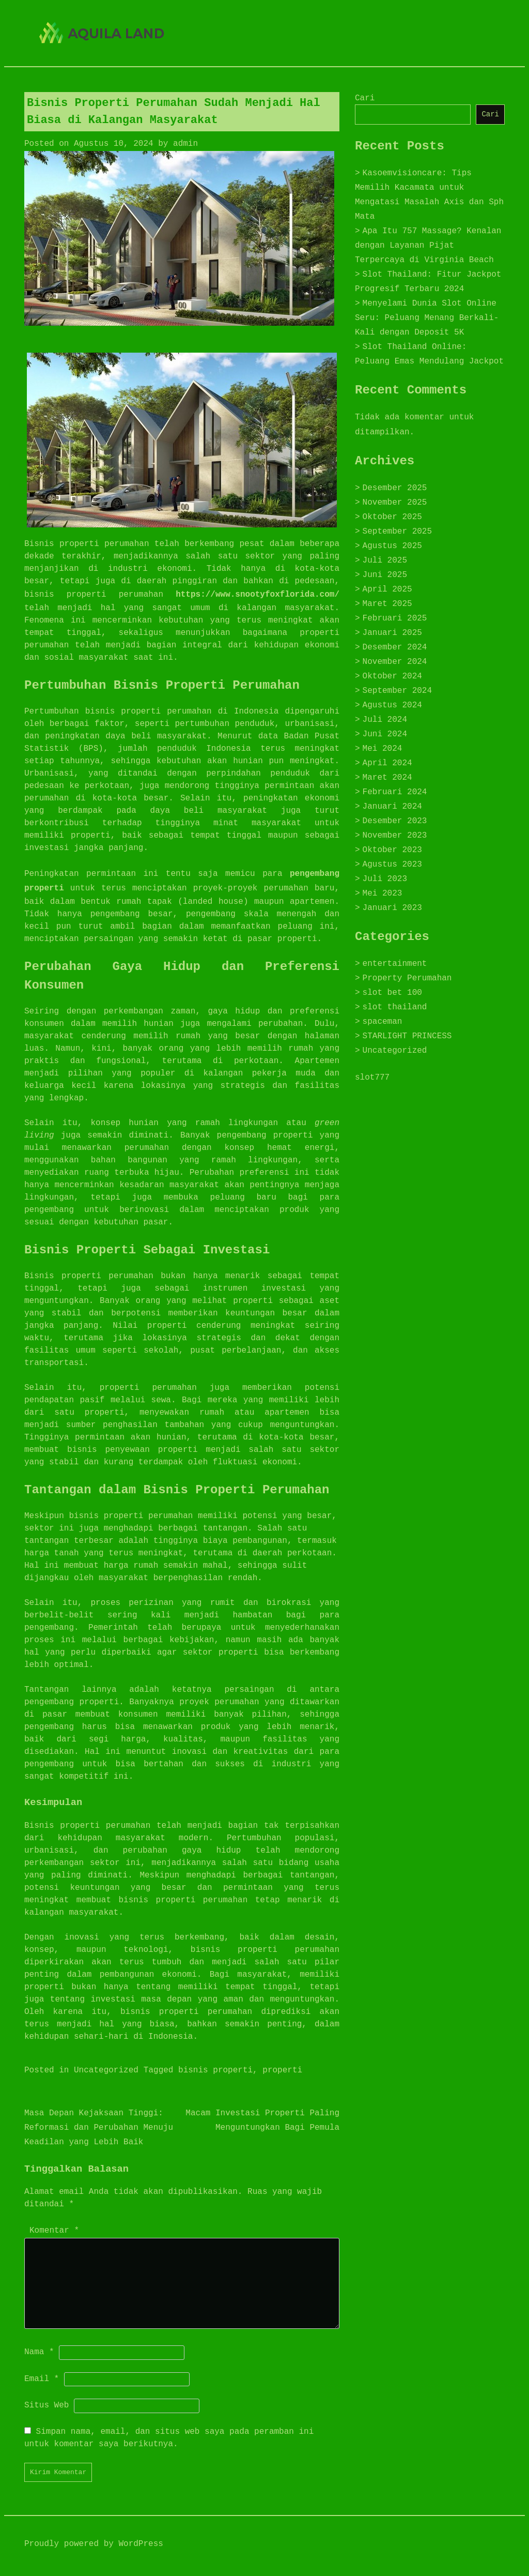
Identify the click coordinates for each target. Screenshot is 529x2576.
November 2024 (395, 661)
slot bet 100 (392, 992)
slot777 (372, 1077)
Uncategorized (106, 2070)
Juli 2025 (385, 560)
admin (185, 143)
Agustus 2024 (392, 705)
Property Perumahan (407, 978)
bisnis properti (215, 2070)
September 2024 (397, 690)
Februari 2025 (395, 618)
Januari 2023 (392, 908)
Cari (365, 98)
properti (282, 2070)
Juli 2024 (385, 719)
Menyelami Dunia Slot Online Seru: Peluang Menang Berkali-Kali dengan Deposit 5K (427, 318)
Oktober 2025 (392, 517)
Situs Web (46, 2405)
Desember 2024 (395, 647)
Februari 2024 (395, 792)
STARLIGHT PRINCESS (407, 1036)
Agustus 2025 (392, 546)
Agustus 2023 (392, 864)
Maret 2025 (387, 604)
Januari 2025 (392, 633)
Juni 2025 (385, 575)
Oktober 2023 (392, 850)
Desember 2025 (395, 488)
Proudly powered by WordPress (93, 2544)
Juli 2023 (385, 879)
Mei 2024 (382, 748)
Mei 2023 (382, 893)
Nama (39, 2352)
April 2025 (387, 589)
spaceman (382, 1021)
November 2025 (395, 502)
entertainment (395, 963)
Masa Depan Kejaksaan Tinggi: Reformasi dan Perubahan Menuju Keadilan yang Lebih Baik (98, 2128)
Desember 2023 (395, 821)
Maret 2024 (387, 777)
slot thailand (395, 1007)
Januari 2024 (392, 806)
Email (41, 2379)
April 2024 (387, 763)
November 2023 (395, 835)
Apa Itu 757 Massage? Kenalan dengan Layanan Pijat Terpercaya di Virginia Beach (428, 245)
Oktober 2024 (392, 676)
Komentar (54, 2230)
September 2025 (397, 531)
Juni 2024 (385, 734)
